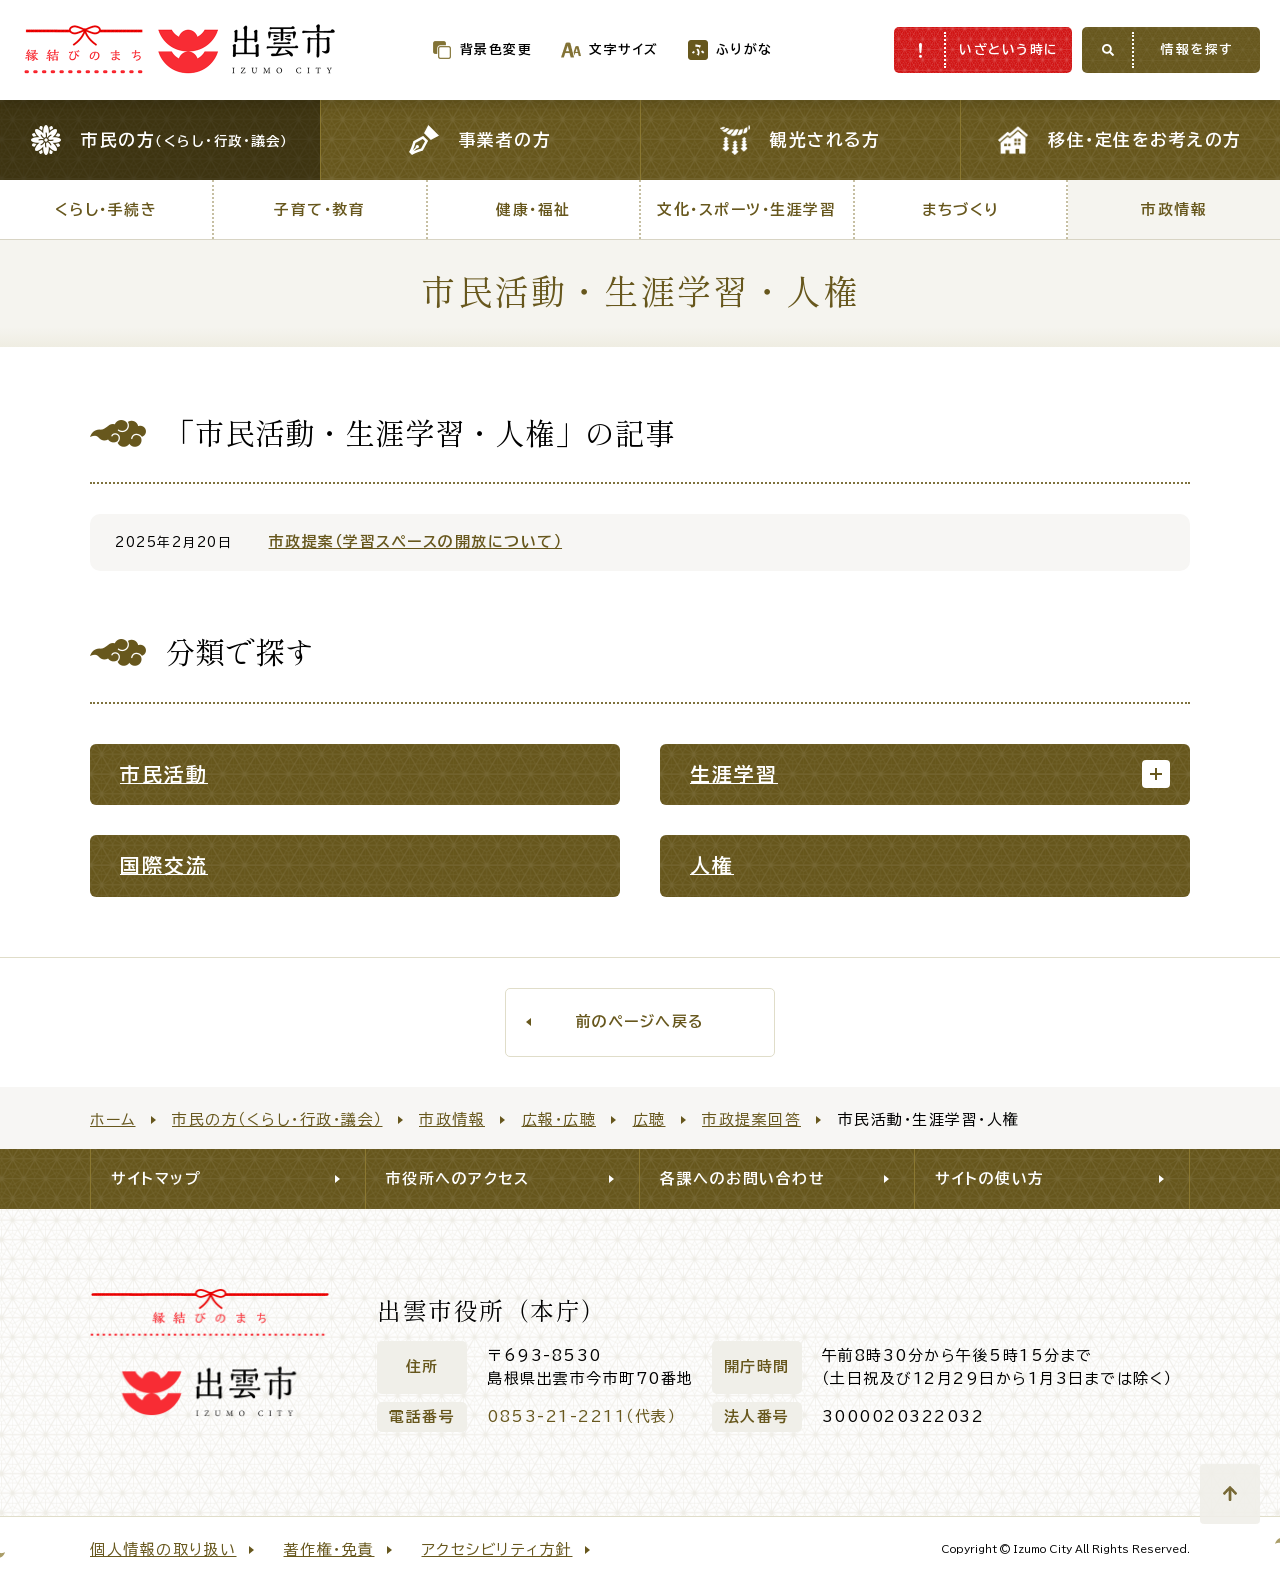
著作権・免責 (329, 1549)
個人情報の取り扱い (163, 1549)
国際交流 (164, 865)
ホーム (113, 1119)
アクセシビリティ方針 (497, 1549)
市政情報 (452, 1119)
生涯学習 (734, 774)
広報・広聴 (559, 1119)
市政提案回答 (751, 1119)
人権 (712, 865)
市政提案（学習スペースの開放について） (416, 541)
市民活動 (164, 774)
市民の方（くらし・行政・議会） (277, 1119)
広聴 (649, 1119)
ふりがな (702, 49)
